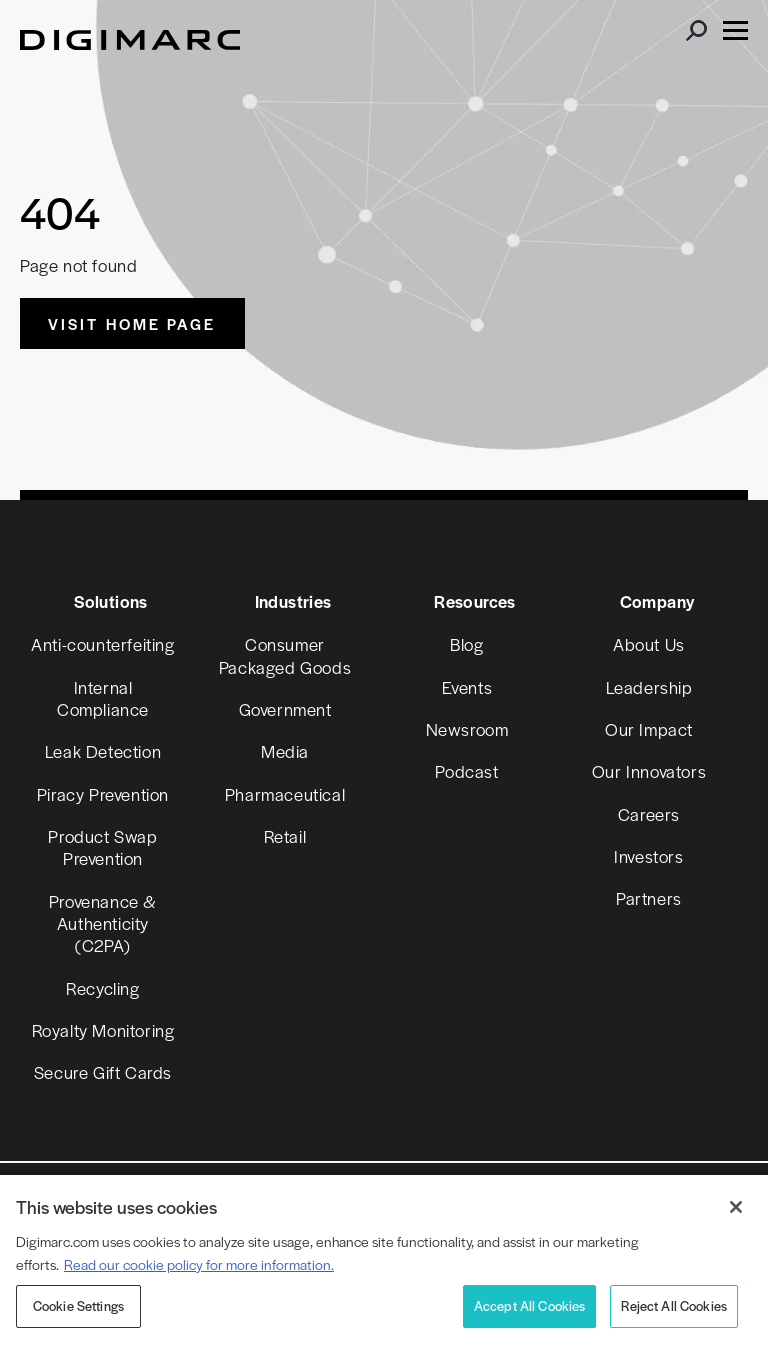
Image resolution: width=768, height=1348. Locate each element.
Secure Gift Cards (103, 1072)
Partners (649, 898)
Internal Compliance (103, 698)
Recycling (102, 988)
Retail (285, 836)
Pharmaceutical (285, 794)
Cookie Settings (78, 1305)
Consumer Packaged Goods (285, 655)
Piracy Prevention (103, 794)
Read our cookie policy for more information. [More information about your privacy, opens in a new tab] (199, 1264)
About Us (649, 644)
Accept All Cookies (530, 1305)
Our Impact (649, 729)
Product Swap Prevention (102, 847)
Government (285, 709)
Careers (649, 814)
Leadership (649, 687)
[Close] (736, 1207)
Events (467, 687)
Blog (466, 644)
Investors (648, 856)
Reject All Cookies (674, 1305)
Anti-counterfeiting (102, 644)
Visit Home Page (132, 323)
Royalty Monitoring (103, 1030)
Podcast (466, 771)
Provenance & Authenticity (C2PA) (103, 923)
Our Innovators (649, 771)
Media (285, 751)
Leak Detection (103, 751)
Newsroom (467, 729)
